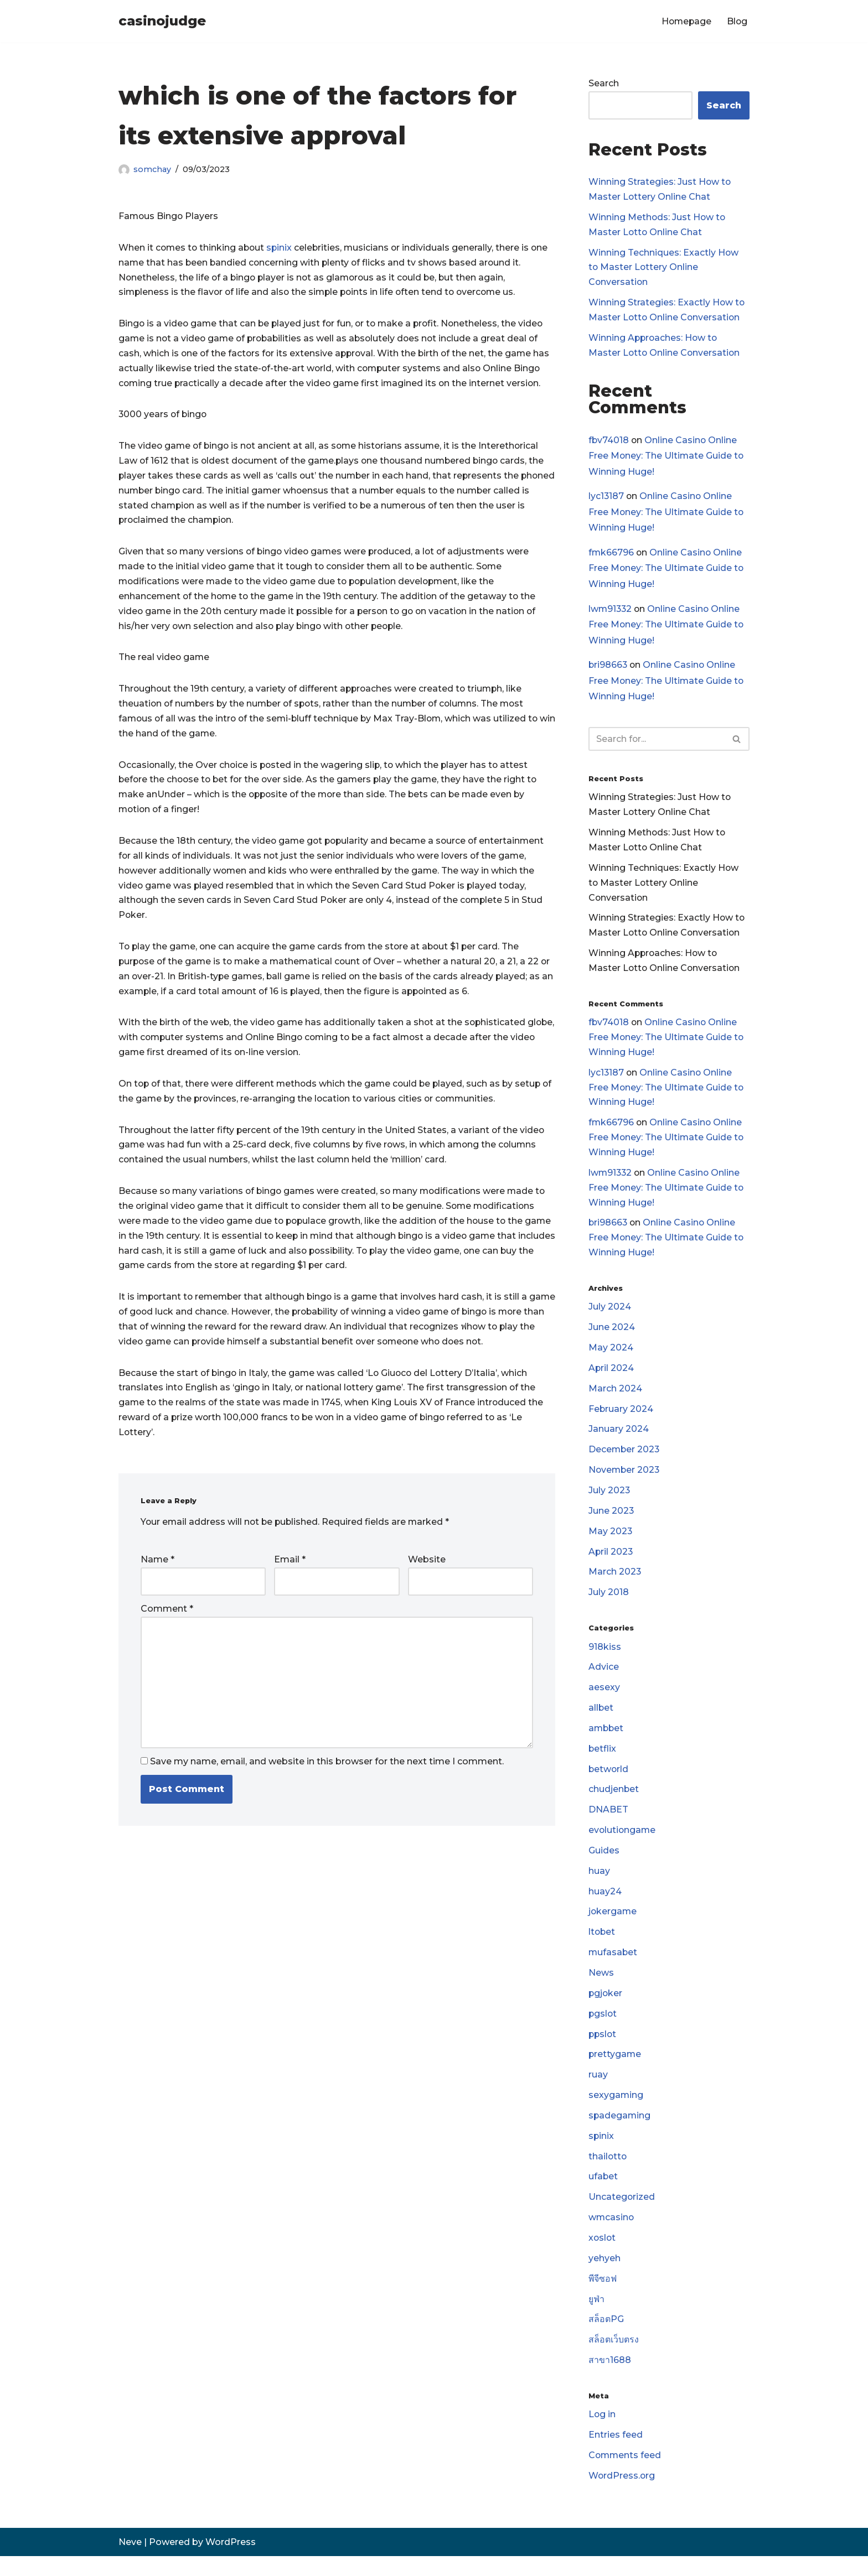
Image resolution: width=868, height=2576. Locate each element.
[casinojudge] (162, 21)
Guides (603, 1865)
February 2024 (621, 1419)
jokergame (613, 1926)
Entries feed (615, 2454)
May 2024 (610, 1357)
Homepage (685, 21)
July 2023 (609, 1501)
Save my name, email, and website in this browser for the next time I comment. (327, 1775)
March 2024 (615, 1398)
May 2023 (610, 1543)
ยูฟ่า (596, 2317)
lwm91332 (610, 611)
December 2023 (624, 1460)
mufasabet (613, 1967)
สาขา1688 (609, 2379)
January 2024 (618, 1440)
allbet (601, 1721)
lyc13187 (606, 498)
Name (157, 1572)
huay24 (605, 1906)
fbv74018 (608, 442)
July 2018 (608, 1604)
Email (290, 1572)
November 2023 (625, 1481)
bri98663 (608, 668)
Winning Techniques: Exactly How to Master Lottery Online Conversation (663, 268)
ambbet (606, 1741)
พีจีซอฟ (602, 2297)
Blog (736, 21)
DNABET (608, 1824)
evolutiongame (622, 1844)
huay (599, 1885)
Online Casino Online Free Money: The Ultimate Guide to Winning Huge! (666, 458)
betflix (602, 1762)
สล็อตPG (606, 2338)
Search (603, 83)
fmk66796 (611, 554)
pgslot (603, 2029)
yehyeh (604, 2276)
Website (427, 1572)
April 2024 (611, 1378)
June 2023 (611, 1522)
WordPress (230, 2562)
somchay (152, 169)
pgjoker (605, 2008)
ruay (598, 2091)
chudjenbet (613, 1803)
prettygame (615, 2070)
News (601, 1988)
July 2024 (609, 1316)
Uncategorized (621, 2214)
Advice (603, 1679)
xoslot (602, 2256)
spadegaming (620, 2132)
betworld (608, 1782)
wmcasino (611, 2235)
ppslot (603, 2050)
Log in (602, 2434)
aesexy (604, 1700)
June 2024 (611, 1337)
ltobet (602, 1947)
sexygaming (616, 2111)
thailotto (608, 2173)
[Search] (656, 743)
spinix (282, 248)
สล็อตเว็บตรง (613, 2359)
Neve (130, 2562)
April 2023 (611, 1563)
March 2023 (615, 1583)
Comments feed (625, 2475)
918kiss (604, 1659)
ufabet (603, 2194)
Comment (167, 1621)
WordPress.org (622, 2495)
